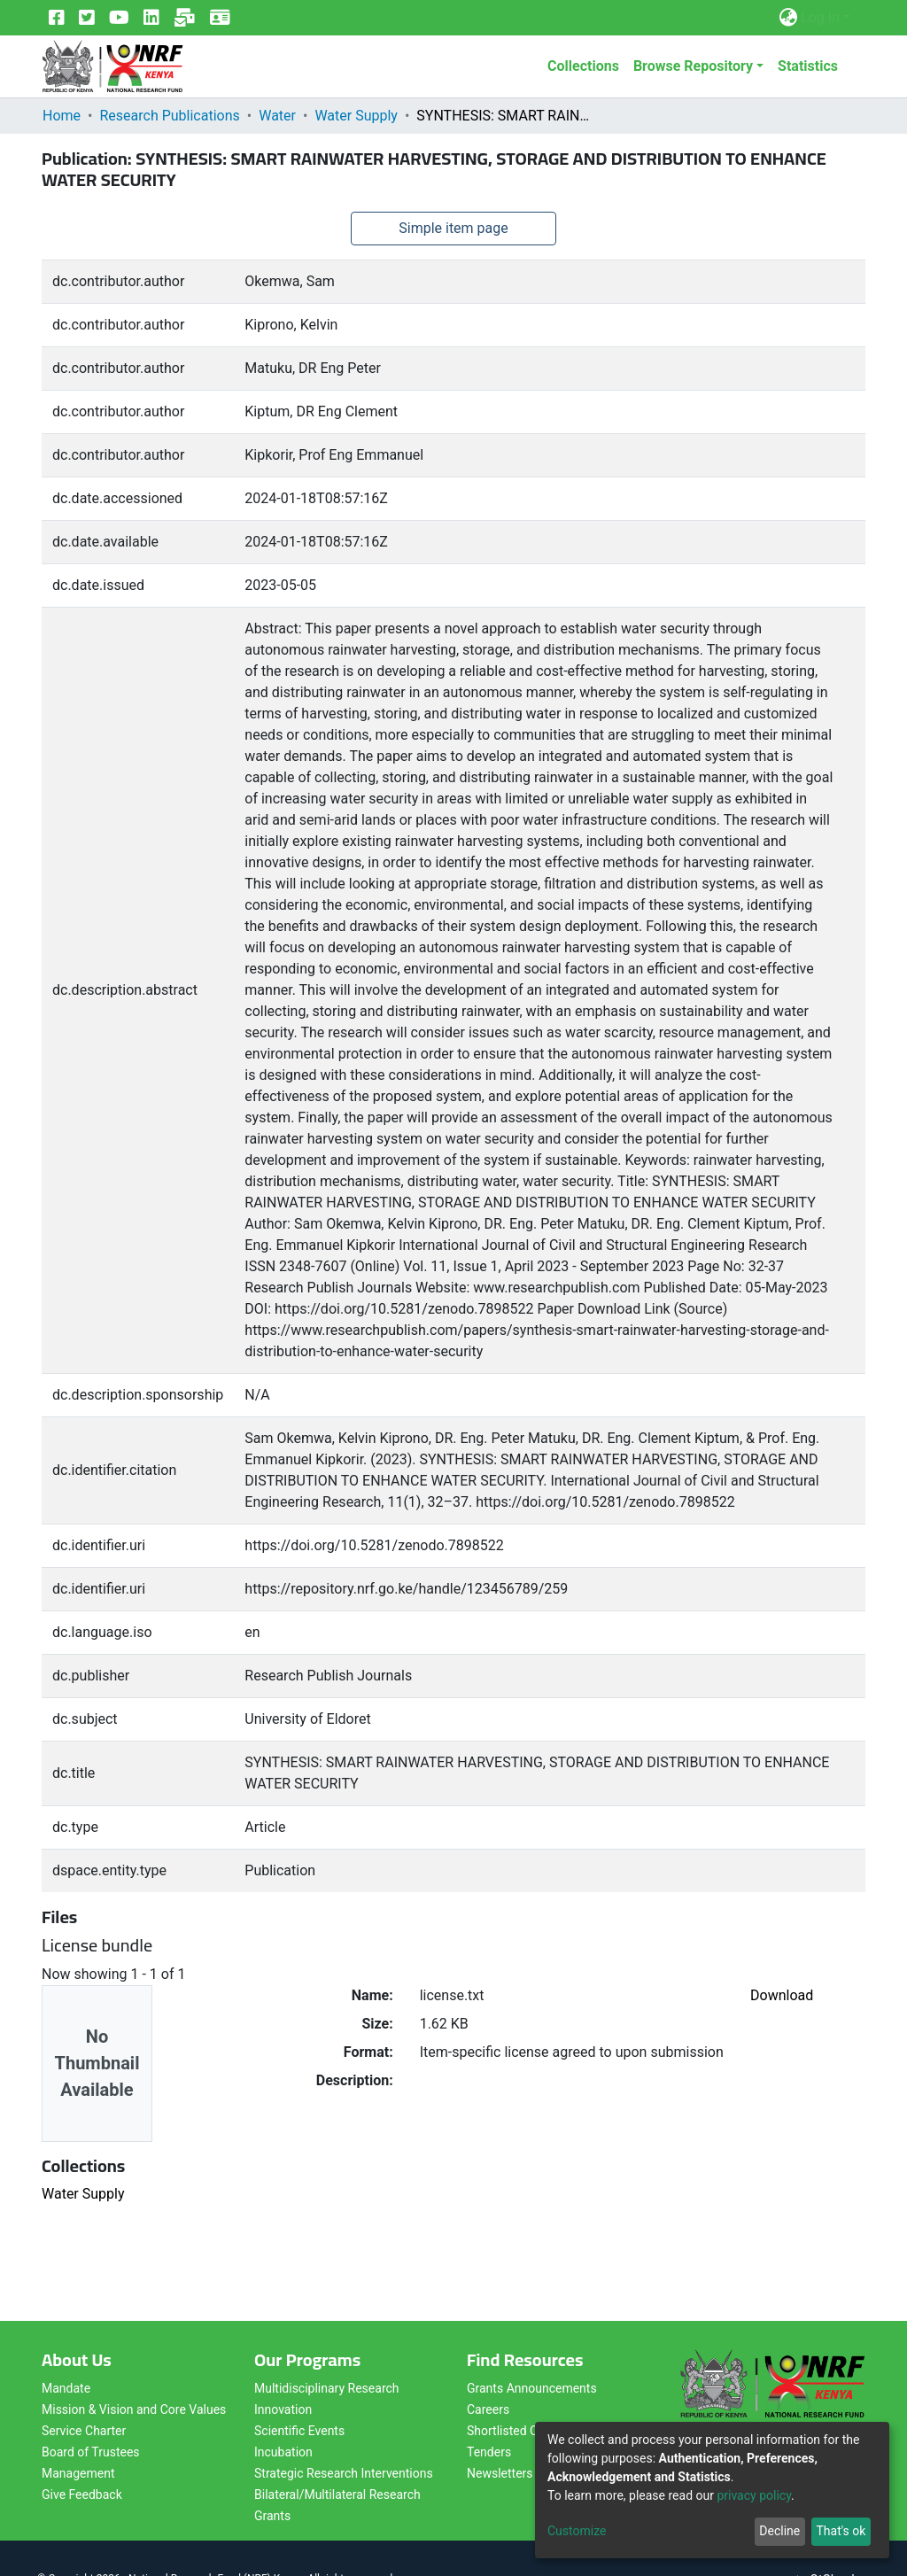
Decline (779, 2531)
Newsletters (500, 2473)
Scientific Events (299, 2431)
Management (78, 2473)
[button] (788, 17)
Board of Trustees (91, 2452)
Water (277, 115)
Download (781, 1995)
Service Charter (84, 2431)
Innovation (283, 2409)
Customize (576, 2531)
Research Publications (169, 115)
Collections (583, 66)
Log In (820, 17)
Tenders (489, 2452)
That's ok (840, 2531)
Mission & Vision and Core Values (134, 2409)
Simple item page (453, 228)
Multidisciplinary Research (326, 2388)
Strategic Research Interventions (343, 2473)
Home (62, 115)
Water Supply (356, 115)
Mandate (66, 2388)
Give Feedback (82, 2494)
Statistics (808, 66)
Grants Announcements (532, 2388)
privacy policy (754, 2495)
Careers (488, 2409)
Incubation (283, 2452)
